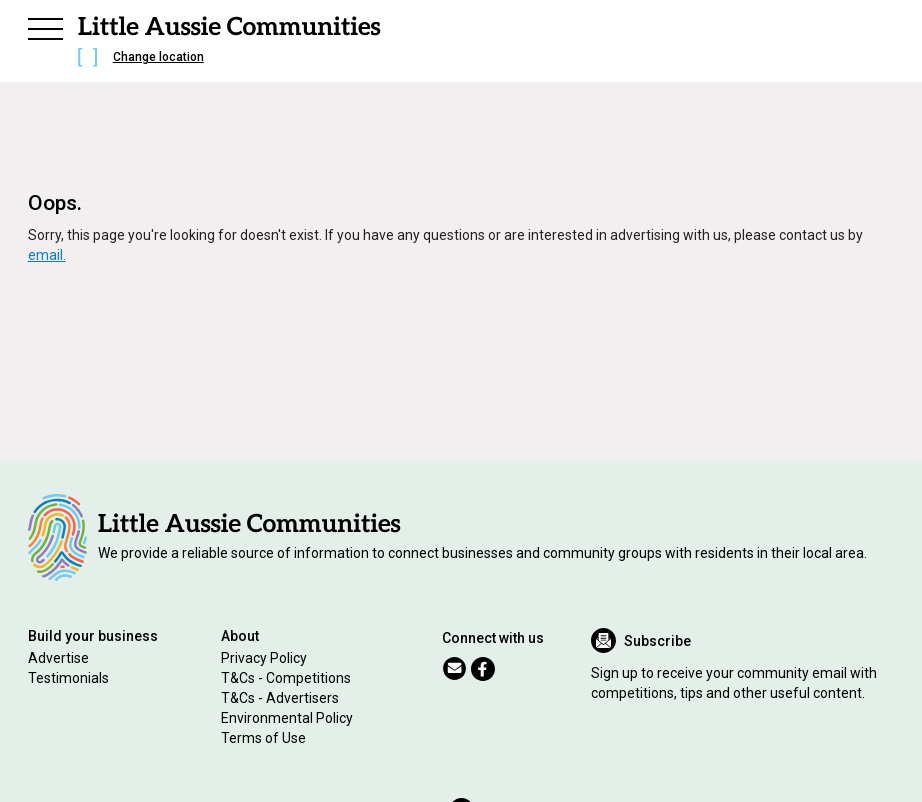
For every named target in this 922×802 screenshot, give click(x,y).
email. (47, 255)
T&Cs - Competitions (286, 678)
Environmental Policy (287, 718)
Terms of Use (263, 738)
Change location (158, 57)
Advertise (58, 658)
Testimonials (68, 678)
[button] (46, 26)
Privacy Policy (264, 658)
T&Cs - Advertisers (280, 698)
